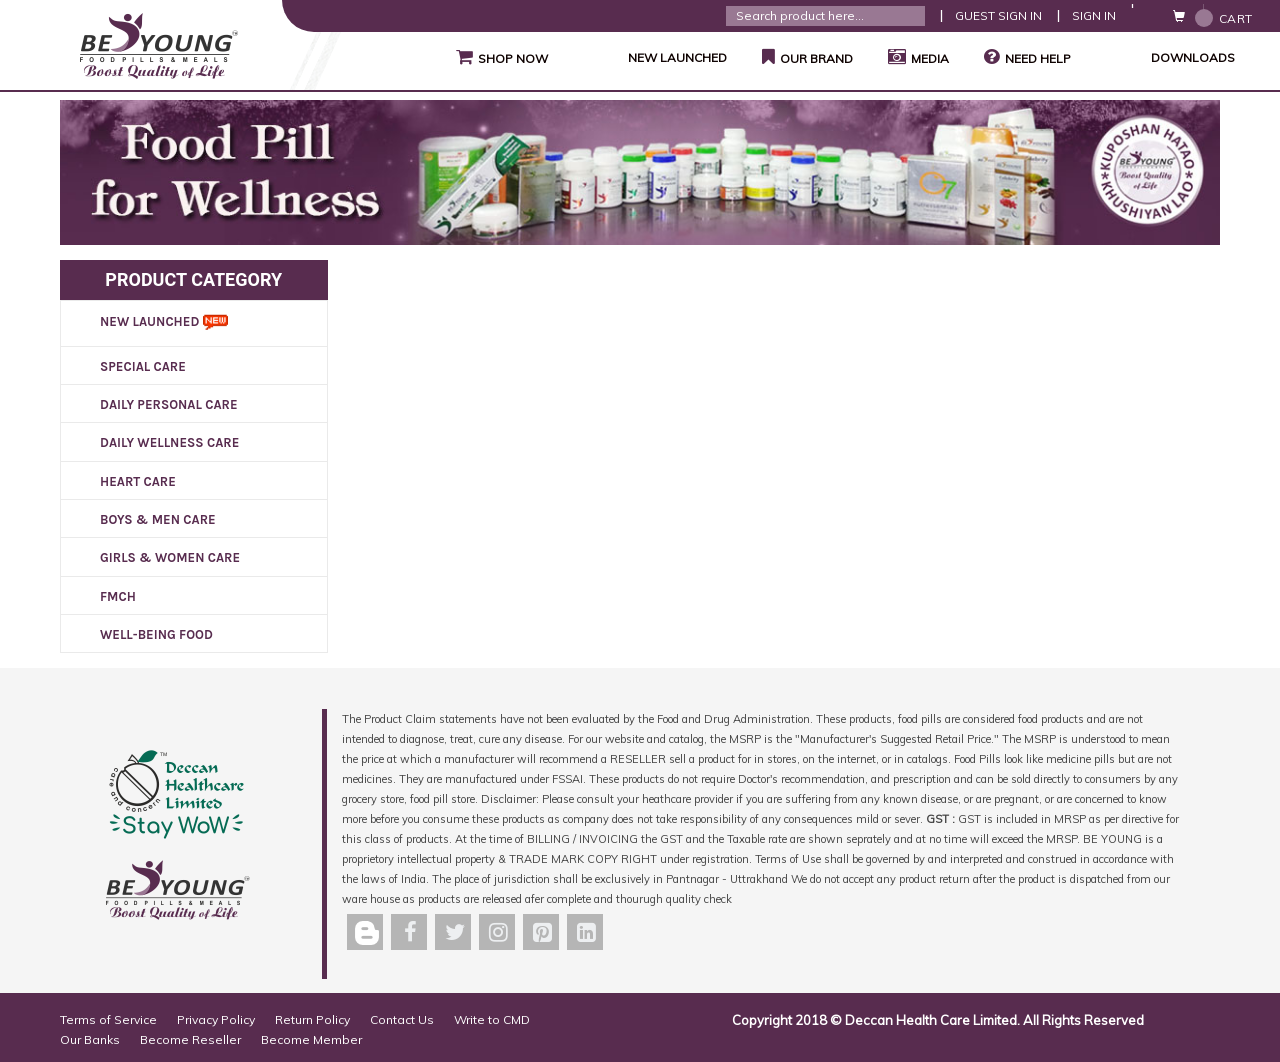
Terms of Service (108, 1019)
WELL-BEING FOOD (156, 634)
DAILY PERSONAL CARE (169, 404)
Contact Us (402, 1019)
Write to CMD (492, 1019)
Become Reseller (190, 1039)
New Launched (164, 321)
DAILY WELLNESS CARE (169, 442)
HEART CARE (138, 481)
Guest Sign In (998, 15)
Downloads (1168, 57)
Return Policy (312, 1019)
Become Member (311, 1039)
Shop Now (499, 57)
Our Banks (90, 1039)
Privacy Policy (216, 1019)
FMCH (118, 596)
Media (916, 57)
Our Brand (805, 57)
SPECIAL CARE (143, 366)
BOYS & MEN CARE (158, 519)
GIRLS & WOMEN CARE (170, 557)
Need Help (1027, 57)
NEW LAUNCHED (652, 57)
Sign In (1094, 15)
